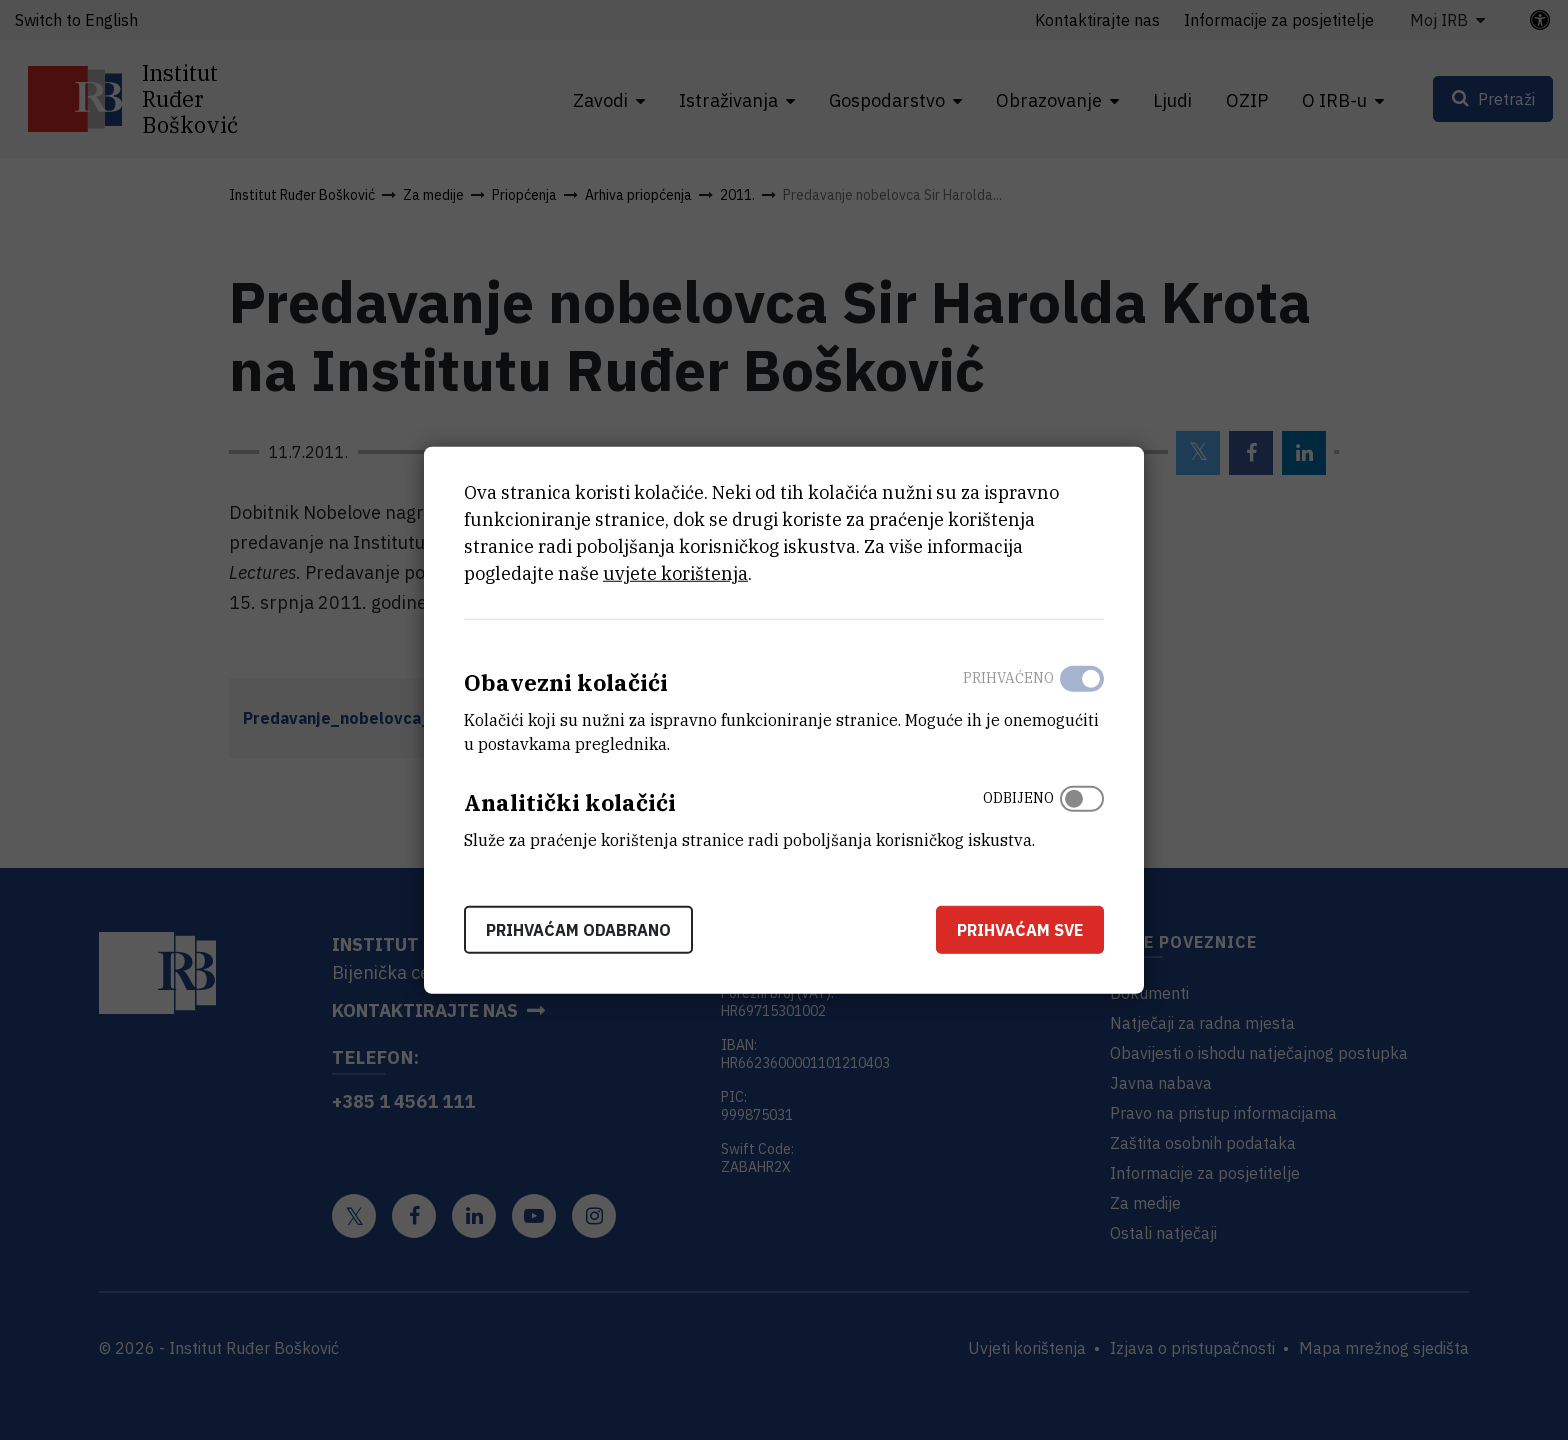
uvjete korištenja (675, 573)
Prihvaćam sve (1020, 929)
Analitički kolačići (570, 802)
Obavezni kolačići (566, 682)
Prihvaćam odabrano (578, 929)
